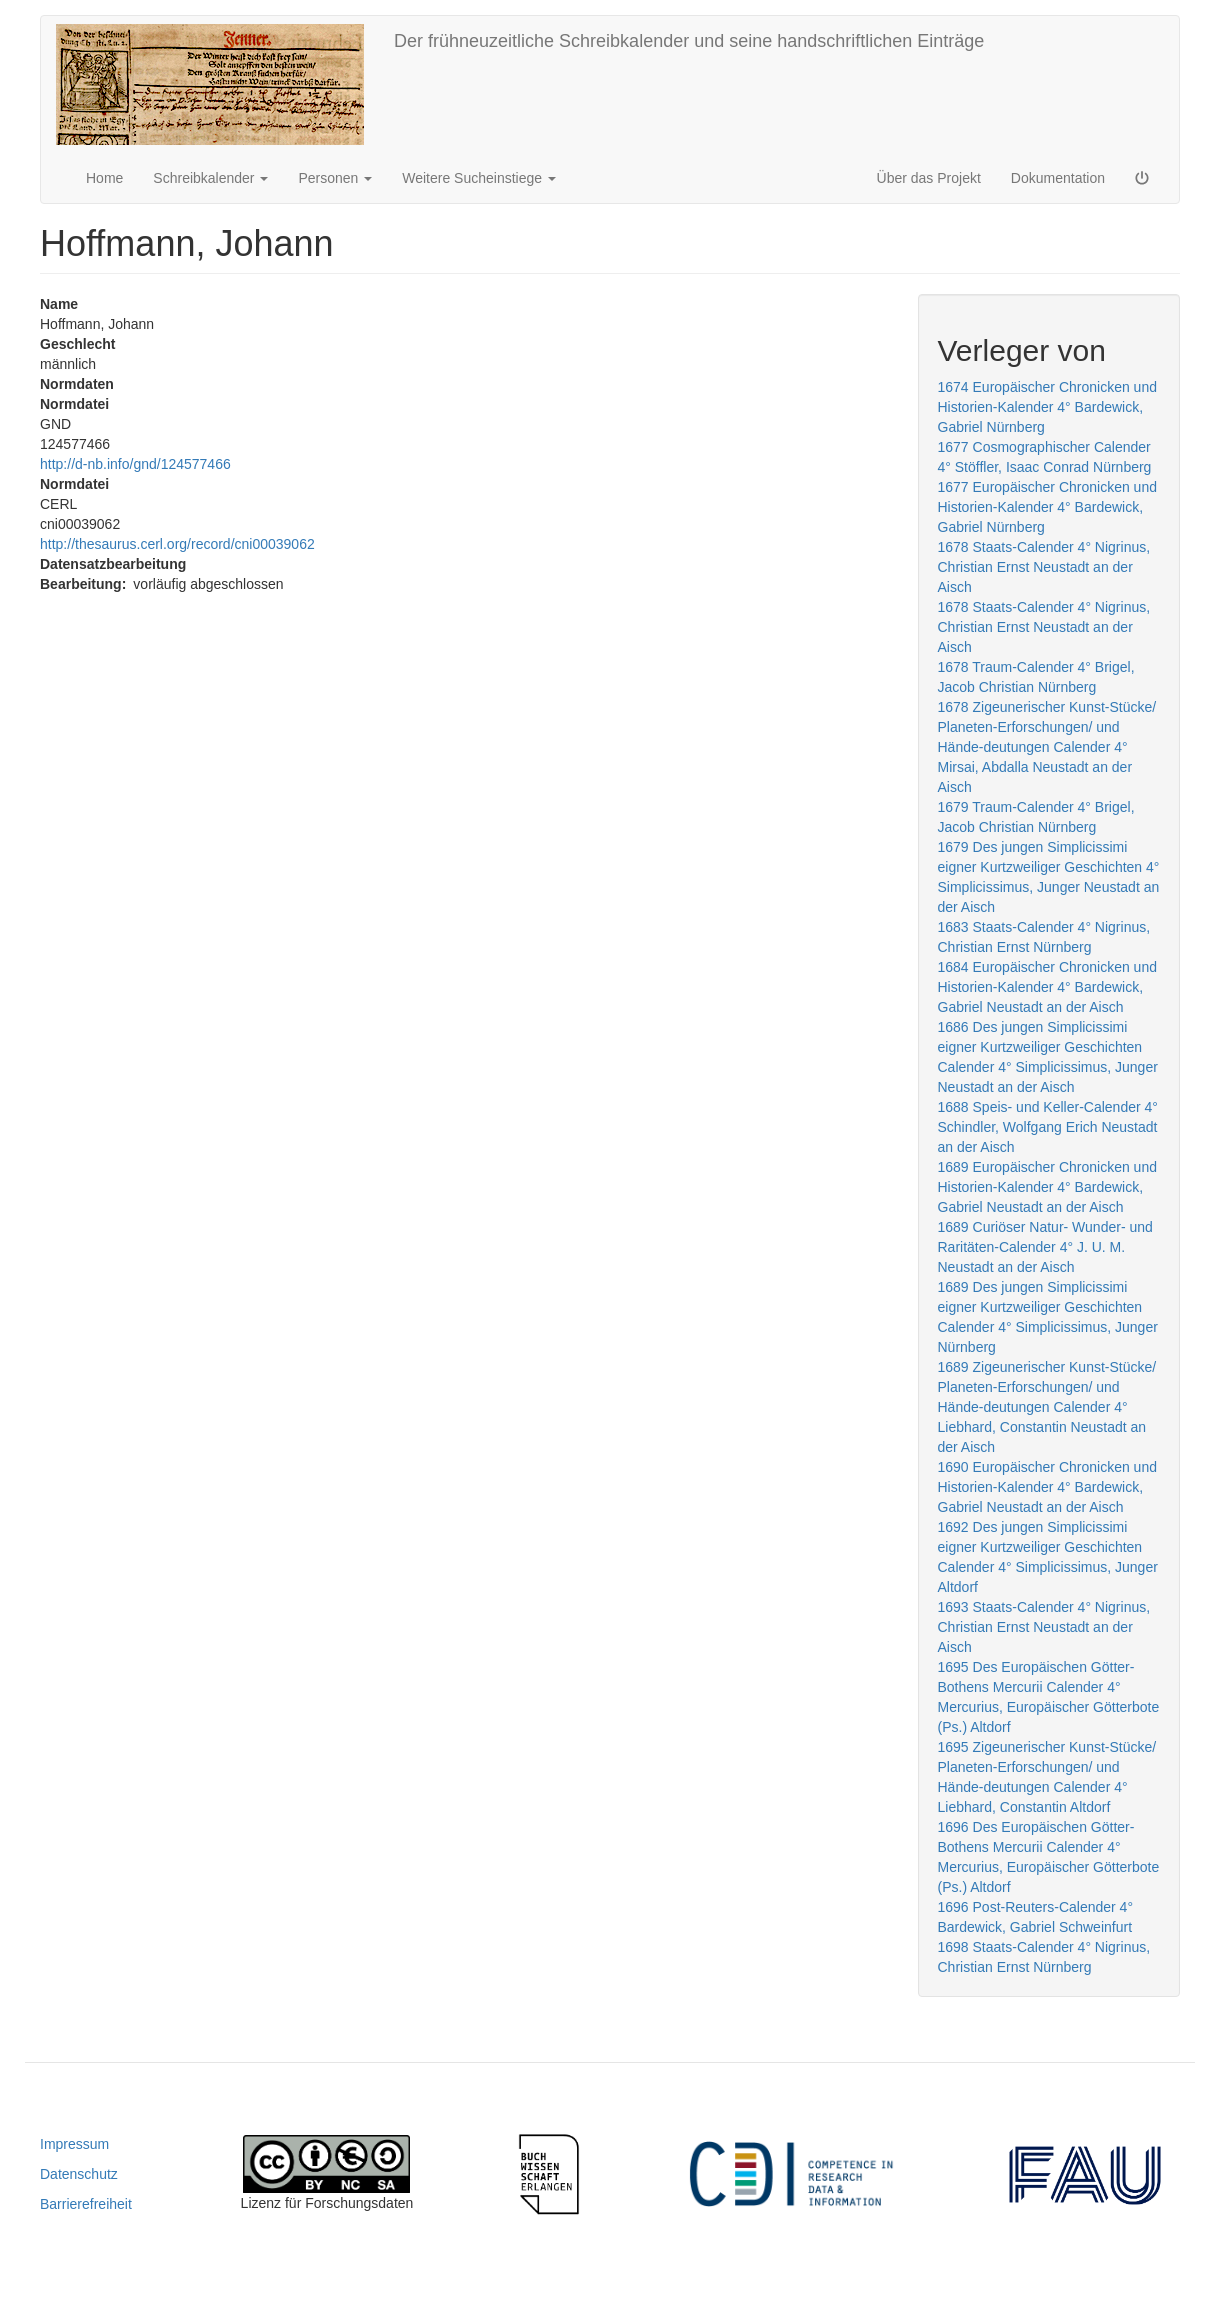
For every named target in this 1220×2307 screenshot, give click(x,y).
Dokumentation (1058, 178)
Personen (335, 178)
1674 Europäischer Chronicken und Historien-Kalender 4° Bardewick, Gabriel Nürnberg (1047, 407)
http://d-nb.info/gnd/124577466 (135, 464)
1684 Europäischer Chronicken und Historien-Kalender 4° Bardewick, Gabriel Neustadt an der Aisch (1047, 987)
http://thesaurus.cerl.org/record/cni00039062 (177, 544)
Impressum (74, 2144)
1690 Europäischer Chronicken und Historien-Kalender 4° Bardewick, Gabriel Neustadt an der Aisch (1047, 1487)
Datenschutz (79, 2174)
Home (104, 178)
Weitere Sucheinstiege (479, 178)
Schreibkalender (210, 178)
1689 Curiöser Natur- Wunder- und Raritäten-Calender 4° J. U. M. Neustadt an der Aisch (1045, 1247)
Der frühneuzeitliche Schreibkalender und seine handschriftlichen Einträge (689, 41)
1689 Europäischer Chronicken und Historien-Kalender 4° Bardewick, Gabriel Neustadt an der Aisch (1047, 1187)
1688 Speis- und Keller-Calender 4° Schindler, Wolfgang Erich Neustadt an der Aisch (1048, 1127)
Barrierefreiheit (86, 2204)
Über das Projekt (929, 178)
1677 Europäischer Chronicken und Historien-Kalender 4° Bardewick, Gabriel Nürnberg (1047, 507)
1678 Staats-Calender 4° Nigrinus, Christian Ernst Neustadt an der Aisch (1044, 567)
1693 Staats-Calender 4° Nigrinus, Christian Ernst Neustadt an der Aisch (1044, 1627)
